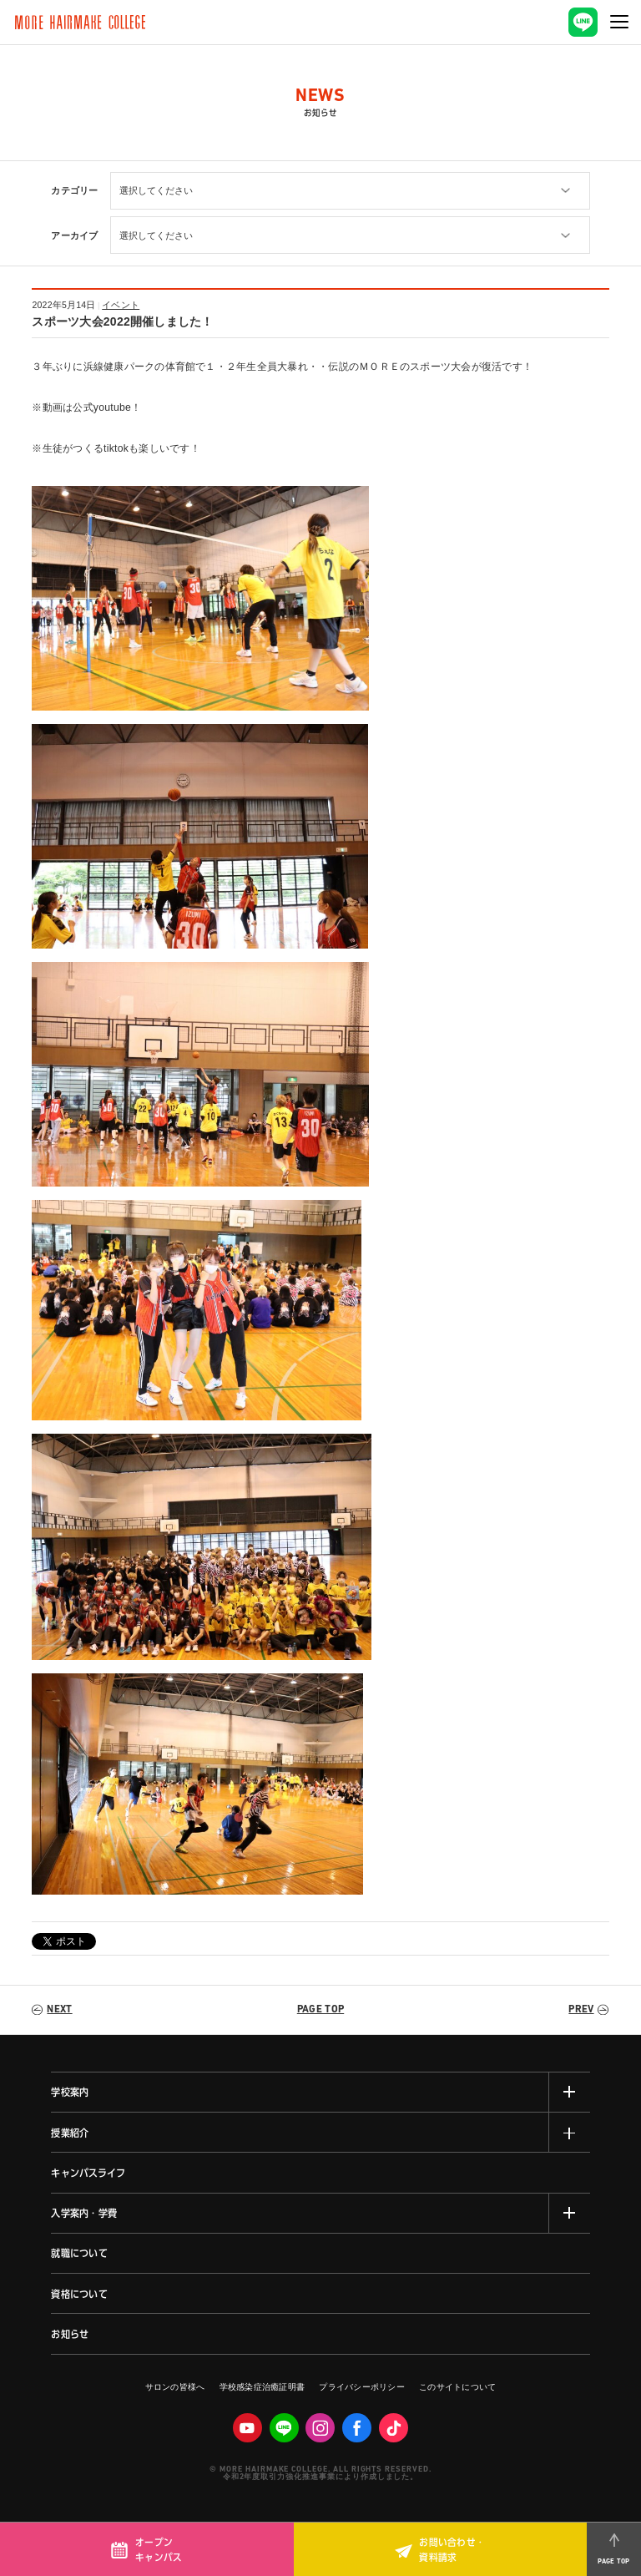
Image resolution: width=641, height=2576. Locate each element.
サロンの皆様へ (175, 2386)
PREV (580, 2010)
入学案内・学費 (84, 2213)
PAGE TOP (320, 2010)
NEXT (59, 2010)
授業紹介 (69, 2133)
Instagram (320, 2427)
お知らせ (69, 2334)
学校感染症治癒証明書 (262, 2386)
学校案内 (69, 2092)
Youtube (247, 2427)
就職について (79, 2253)
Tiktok (393, 2427)
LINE (284, 2427)
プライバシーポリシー (361, 2386)
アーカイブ (74, 235)
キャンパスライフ (88, 2173)
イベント (120, 305)
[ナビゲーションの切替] (620, 22)
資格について (79, 2294)
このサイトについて (457, 2386)
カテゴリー (74, 190)
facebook (356, 2427)
